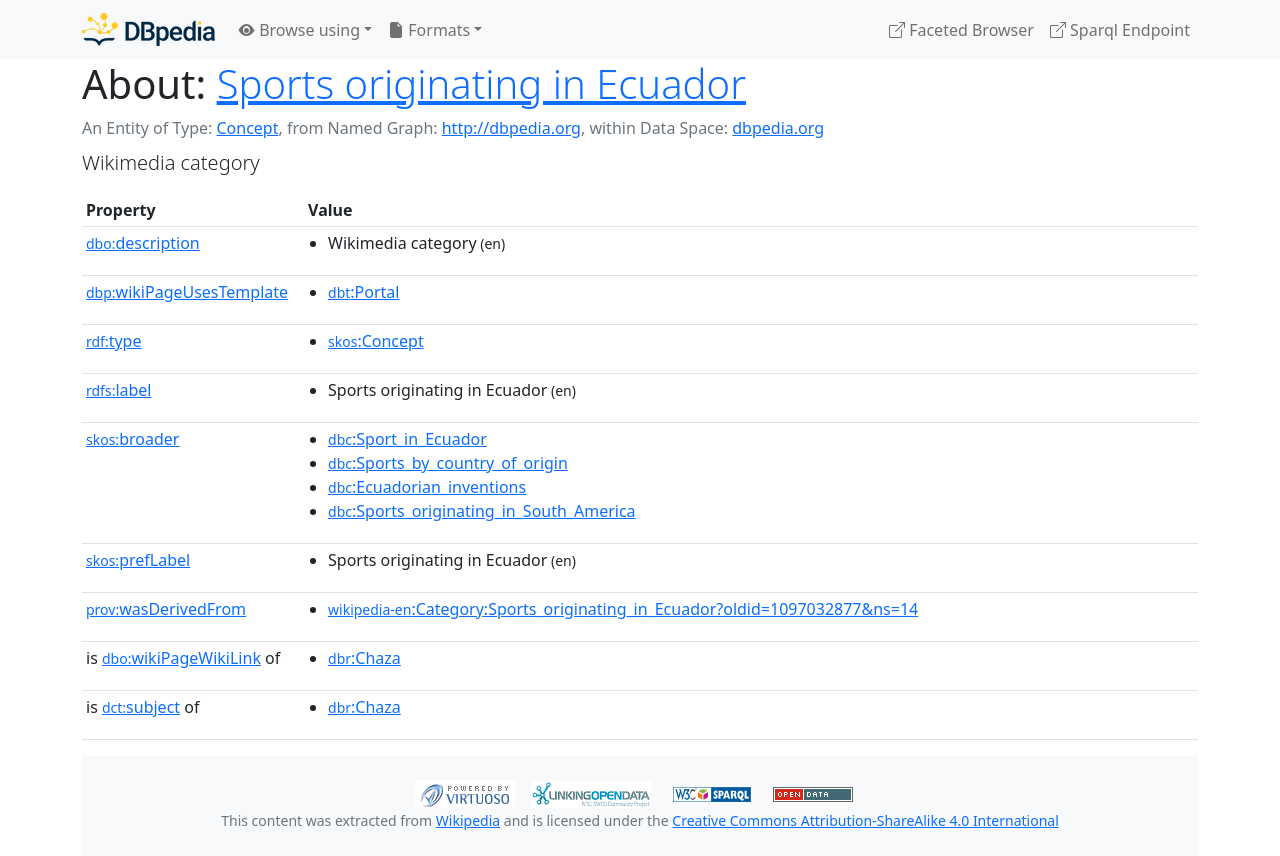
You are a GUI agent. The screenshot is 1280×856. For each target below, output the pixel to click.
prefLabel (138, 560)
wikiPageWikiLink (181, 658)
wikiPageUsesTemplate (187, 292)
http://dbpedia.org (511, 128)
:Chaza (364, 658)
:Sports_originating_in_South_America (482, 511)
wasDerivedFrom (166, 609)
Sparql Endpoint (1120, 30)
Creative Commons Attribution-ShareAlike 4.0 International (865, 820)
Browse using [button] (299, 30)
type (114, 341)
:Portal (363, 292)
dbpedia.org (778, 128)
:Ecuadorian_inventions (427, 487)
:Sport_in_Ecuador (407, 439)
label (119, 390)
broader (132, 439)
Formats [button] (429, 30)
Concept (247, 128)
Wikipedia (468, 820)
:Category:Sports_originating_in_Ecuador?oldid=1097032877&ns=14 (623, 609)
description (143, 243)
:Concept (376, 341)
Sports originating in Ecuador (481, 83)
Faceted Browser (961, 30)
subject (141, 707)
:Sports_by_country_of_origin (448, 463)
